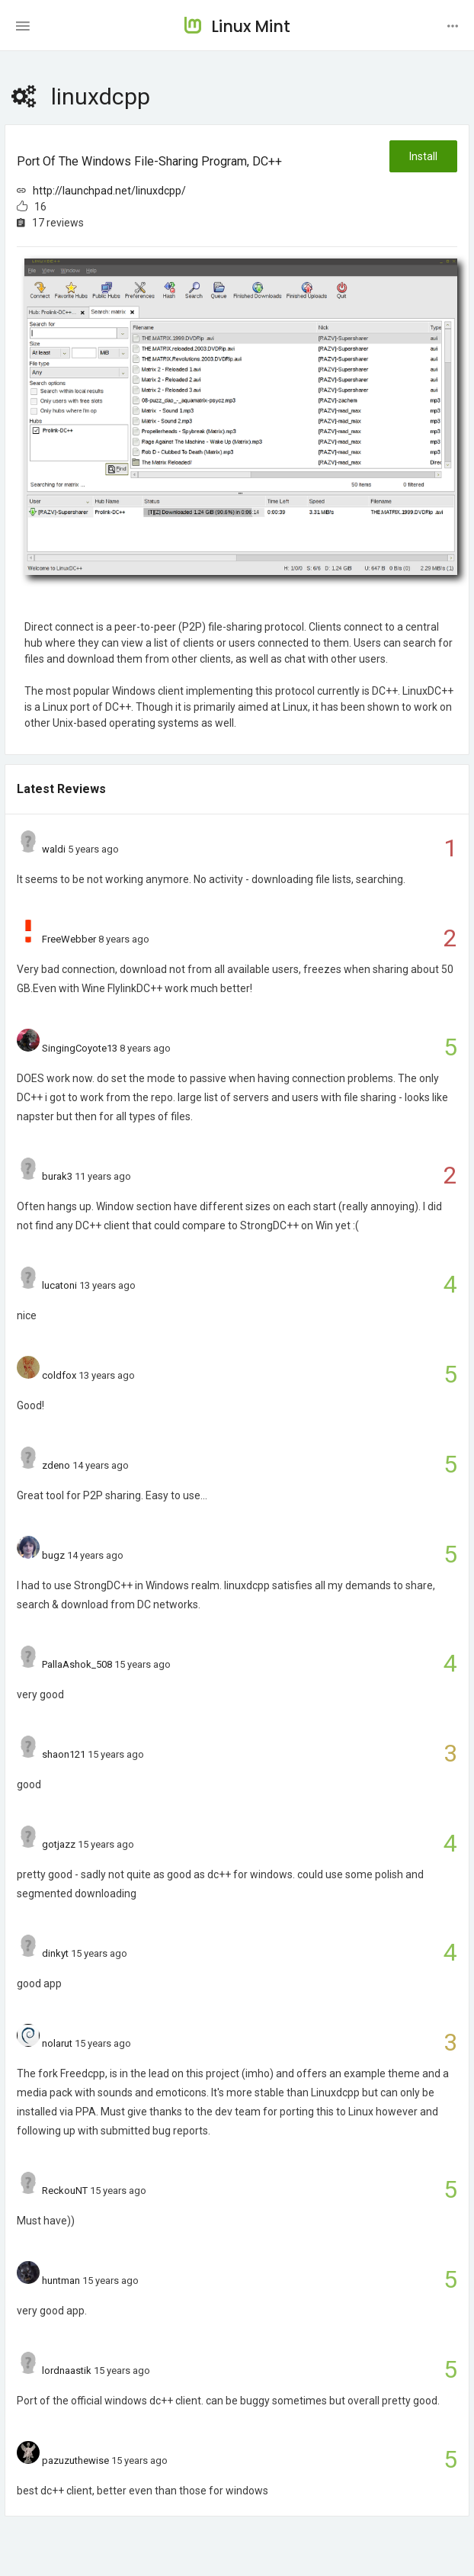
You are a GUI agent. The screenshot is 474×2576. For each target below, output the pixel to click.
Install (423, 156)
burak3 (57, 1176)
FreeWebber (69, 939)
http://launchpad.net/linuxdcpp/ (109, 191)
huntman (61, 2280)
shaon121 (63, 1754)
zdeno (56, 1465)
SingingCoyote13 (79, 1048)
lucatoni (59, 1285)
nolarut (57, 2043)
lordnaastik (66, 2370)
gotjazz (58, 1844)
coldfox (59, 1375)
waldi (54, 849)
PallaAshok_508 (77, 1664)
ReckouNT (65, 2190)
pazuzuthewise (75, 2460)
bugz (53, 1555)
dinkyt (55, 1953)
